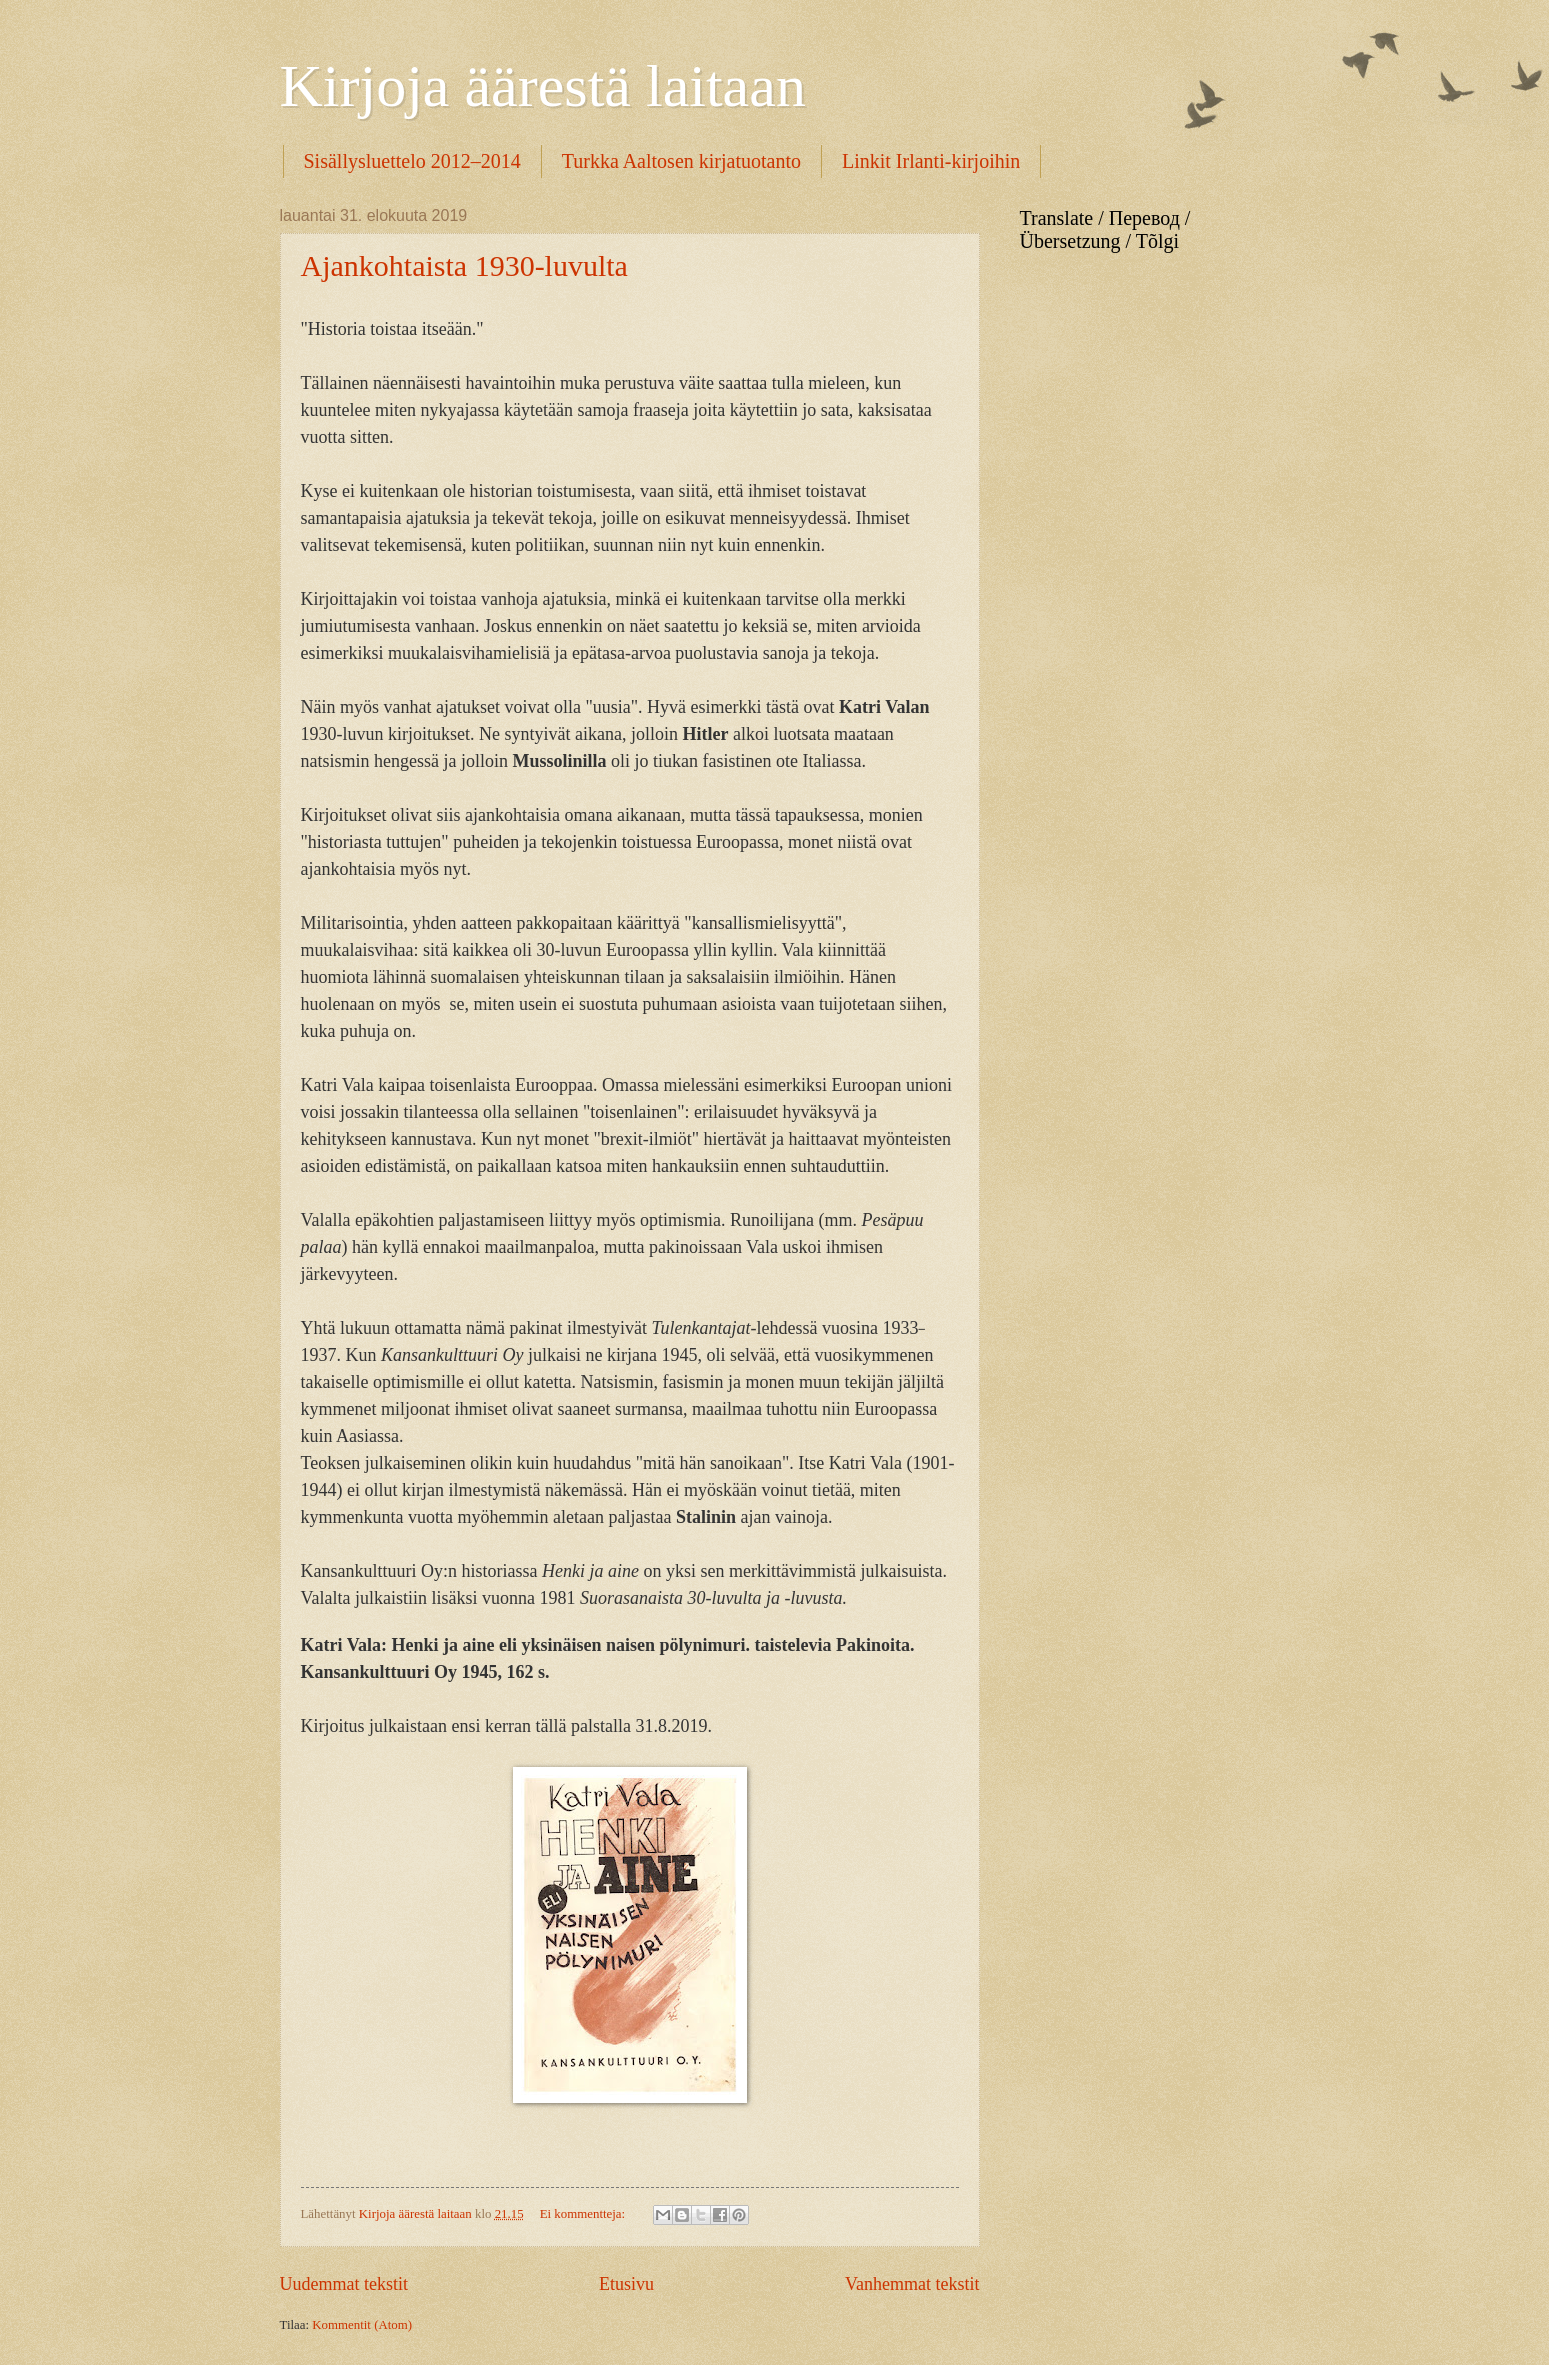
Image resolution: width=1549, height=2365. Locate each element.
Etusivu (626, 2284)
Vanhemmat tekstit (912, 2284)
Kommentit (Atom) (362, 2325)
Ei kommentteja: (584, 2214)
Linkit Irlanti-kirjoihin (931, 161)
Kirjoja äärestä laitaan (543, 86)
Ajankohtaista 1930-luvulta (464, 265)
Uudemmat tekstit (344, 2284)
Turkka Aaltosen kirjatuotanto (681, 161)
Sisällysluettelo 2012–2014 (412, 161)
